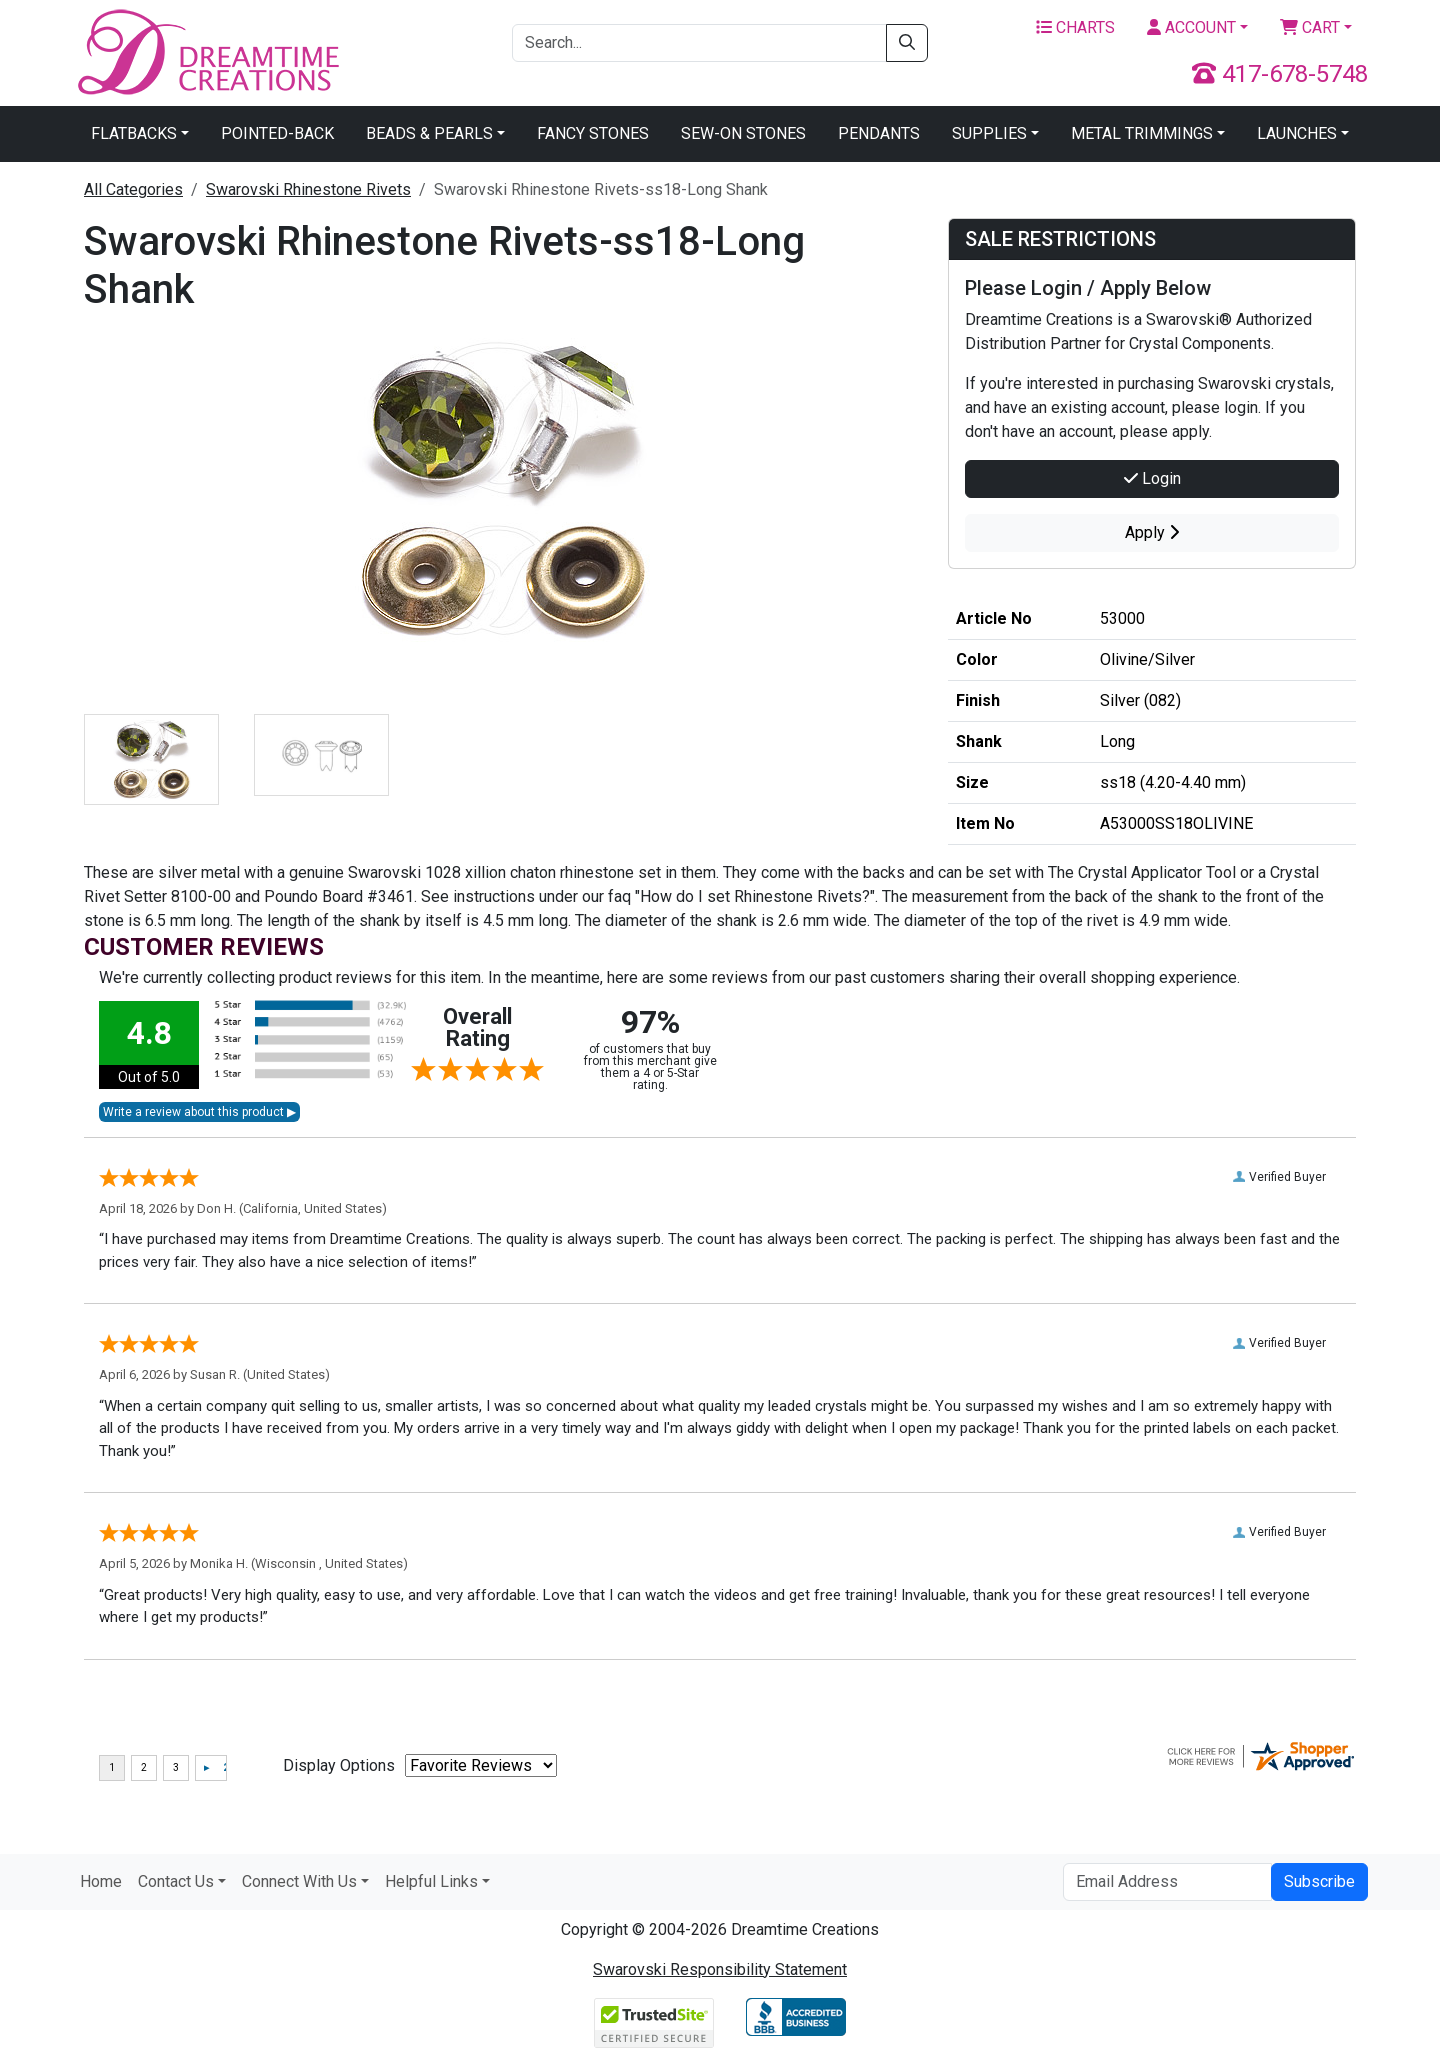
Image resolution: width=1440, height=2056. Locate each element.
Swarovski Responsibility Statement (720, 1969)
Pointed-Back (277, 133)
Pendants (879, 133)
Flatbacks (134, 133)
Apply (1152, 532)
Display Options (339, 1765)
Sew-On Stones (743, 133)
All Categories (133, 189)
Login (1152, 478)
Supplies (989, 133)
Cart (1310, 27)
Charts (1075, 27)
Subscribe (1319, 1881)
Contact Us (176, 1881)
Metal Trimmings (1142, 133)
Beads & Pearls (429, 133)
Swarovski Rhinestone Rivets (308, 189)
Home (101, 1881)
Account (1191, 27)
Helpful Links (431, 1881)
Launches (1297, 133)
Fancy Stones (593, 133)
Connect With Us (299, 1881)
